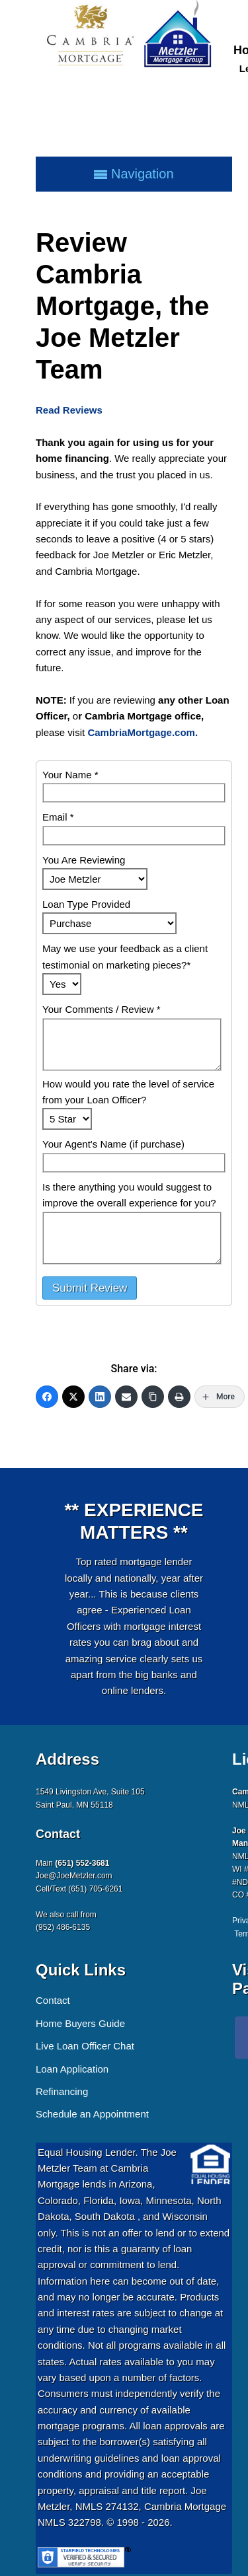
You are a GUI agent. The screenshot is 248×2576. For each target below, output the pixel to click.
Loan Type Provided (86, 904)
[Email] (126, 1396)
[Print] (179, 1396)
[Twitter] (73, 1396)
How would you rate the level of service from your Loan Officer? (128, 1091)
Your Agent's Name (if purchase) (113, 1144)
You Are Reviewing (83, 859)
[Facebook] (47, 1396)
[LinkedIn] (100, 1396)
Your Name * (70, 774)
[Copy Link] (153, 1396)
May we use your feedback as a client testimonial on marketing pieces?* (125, 956)
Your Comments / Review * (101, 1009)
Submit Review (89, 1288)
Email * (58, 817)
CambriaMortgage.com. (142, 732)
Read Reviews (69, 410)
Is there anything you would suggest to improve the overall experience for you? (129, 1194)
